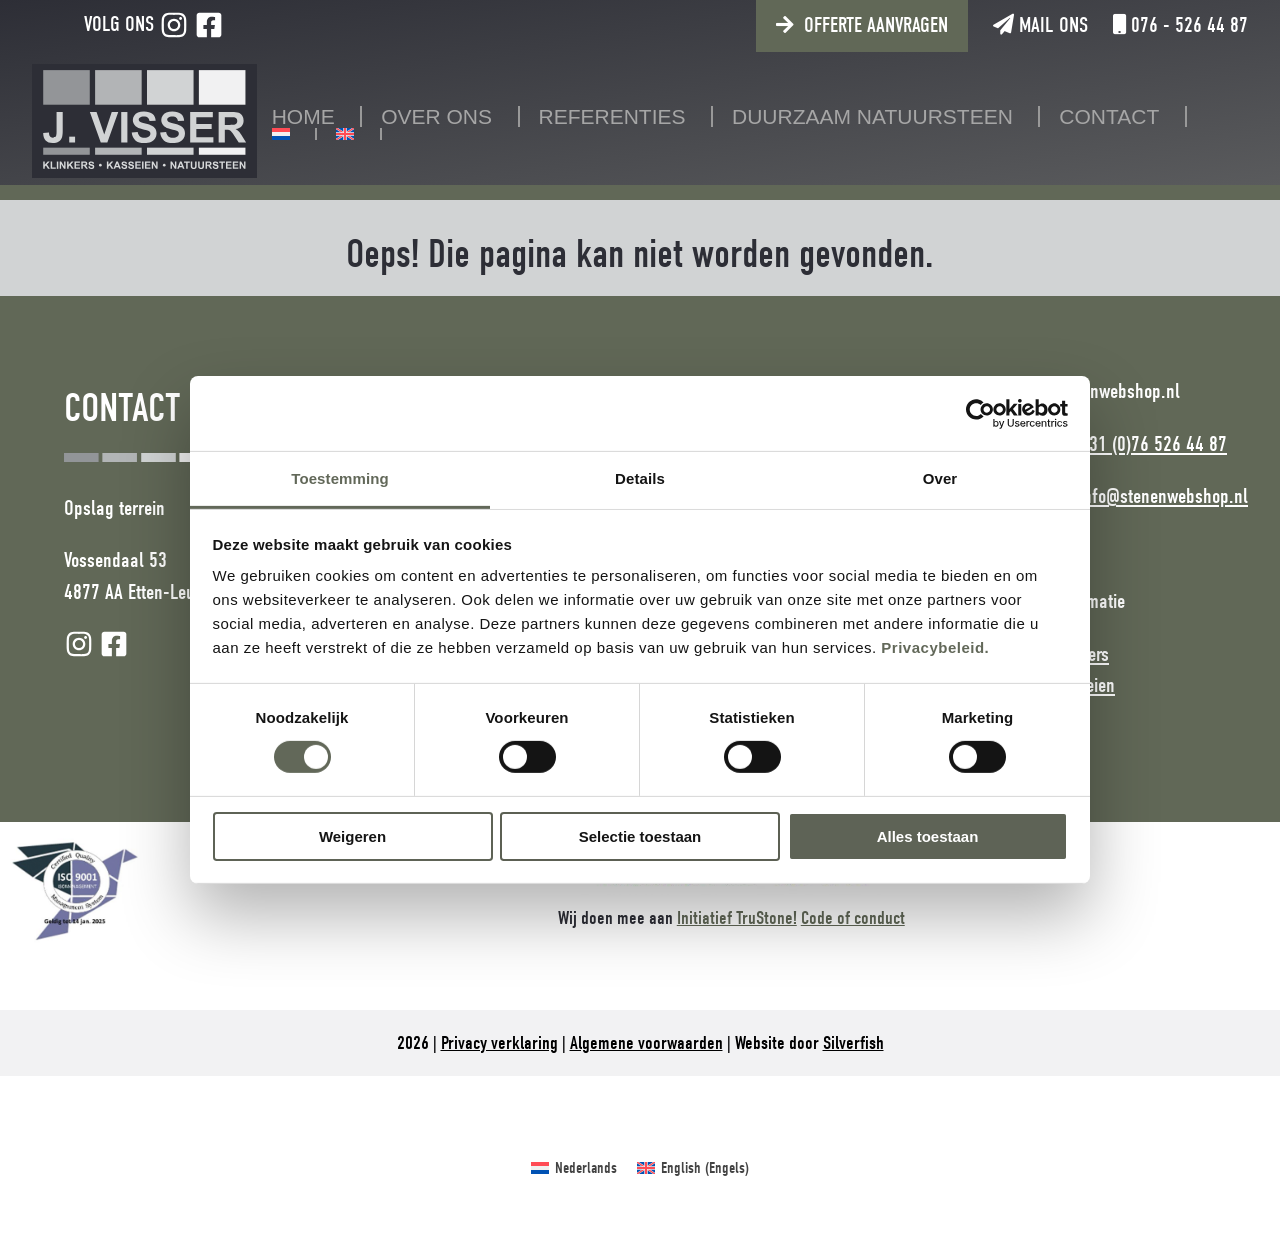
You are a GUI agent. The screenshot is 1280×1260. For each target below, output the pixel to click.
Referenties (612, 116)
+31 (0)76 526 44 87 (1153, 444)
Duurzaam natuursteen (872, 116)
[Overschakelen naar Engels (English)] (693, 1168)
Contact (1109, 116)
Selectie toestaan (640, 836)
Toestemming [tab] (340, 478)
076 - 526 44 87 (1180, 25)
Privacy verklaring (499, 1043)
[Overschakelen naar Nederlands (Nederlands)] (574, 1168)
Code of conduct (853, 918)
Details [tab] (640, 478)
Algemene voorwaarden (646, 1043)
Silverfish (853, 1043)
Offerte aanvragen (876, 25)
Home (303, 116)
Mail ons (1040, 25)
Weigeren (352, 836)
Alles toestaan (928, 836)
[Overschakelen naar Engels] (345, 134)
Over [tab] (940, 478)
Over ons (436, 116)
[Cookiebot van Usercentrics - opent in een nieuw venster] (980, 413)
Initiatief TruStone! (737, 918)
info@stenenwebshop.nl (1163, 496)
